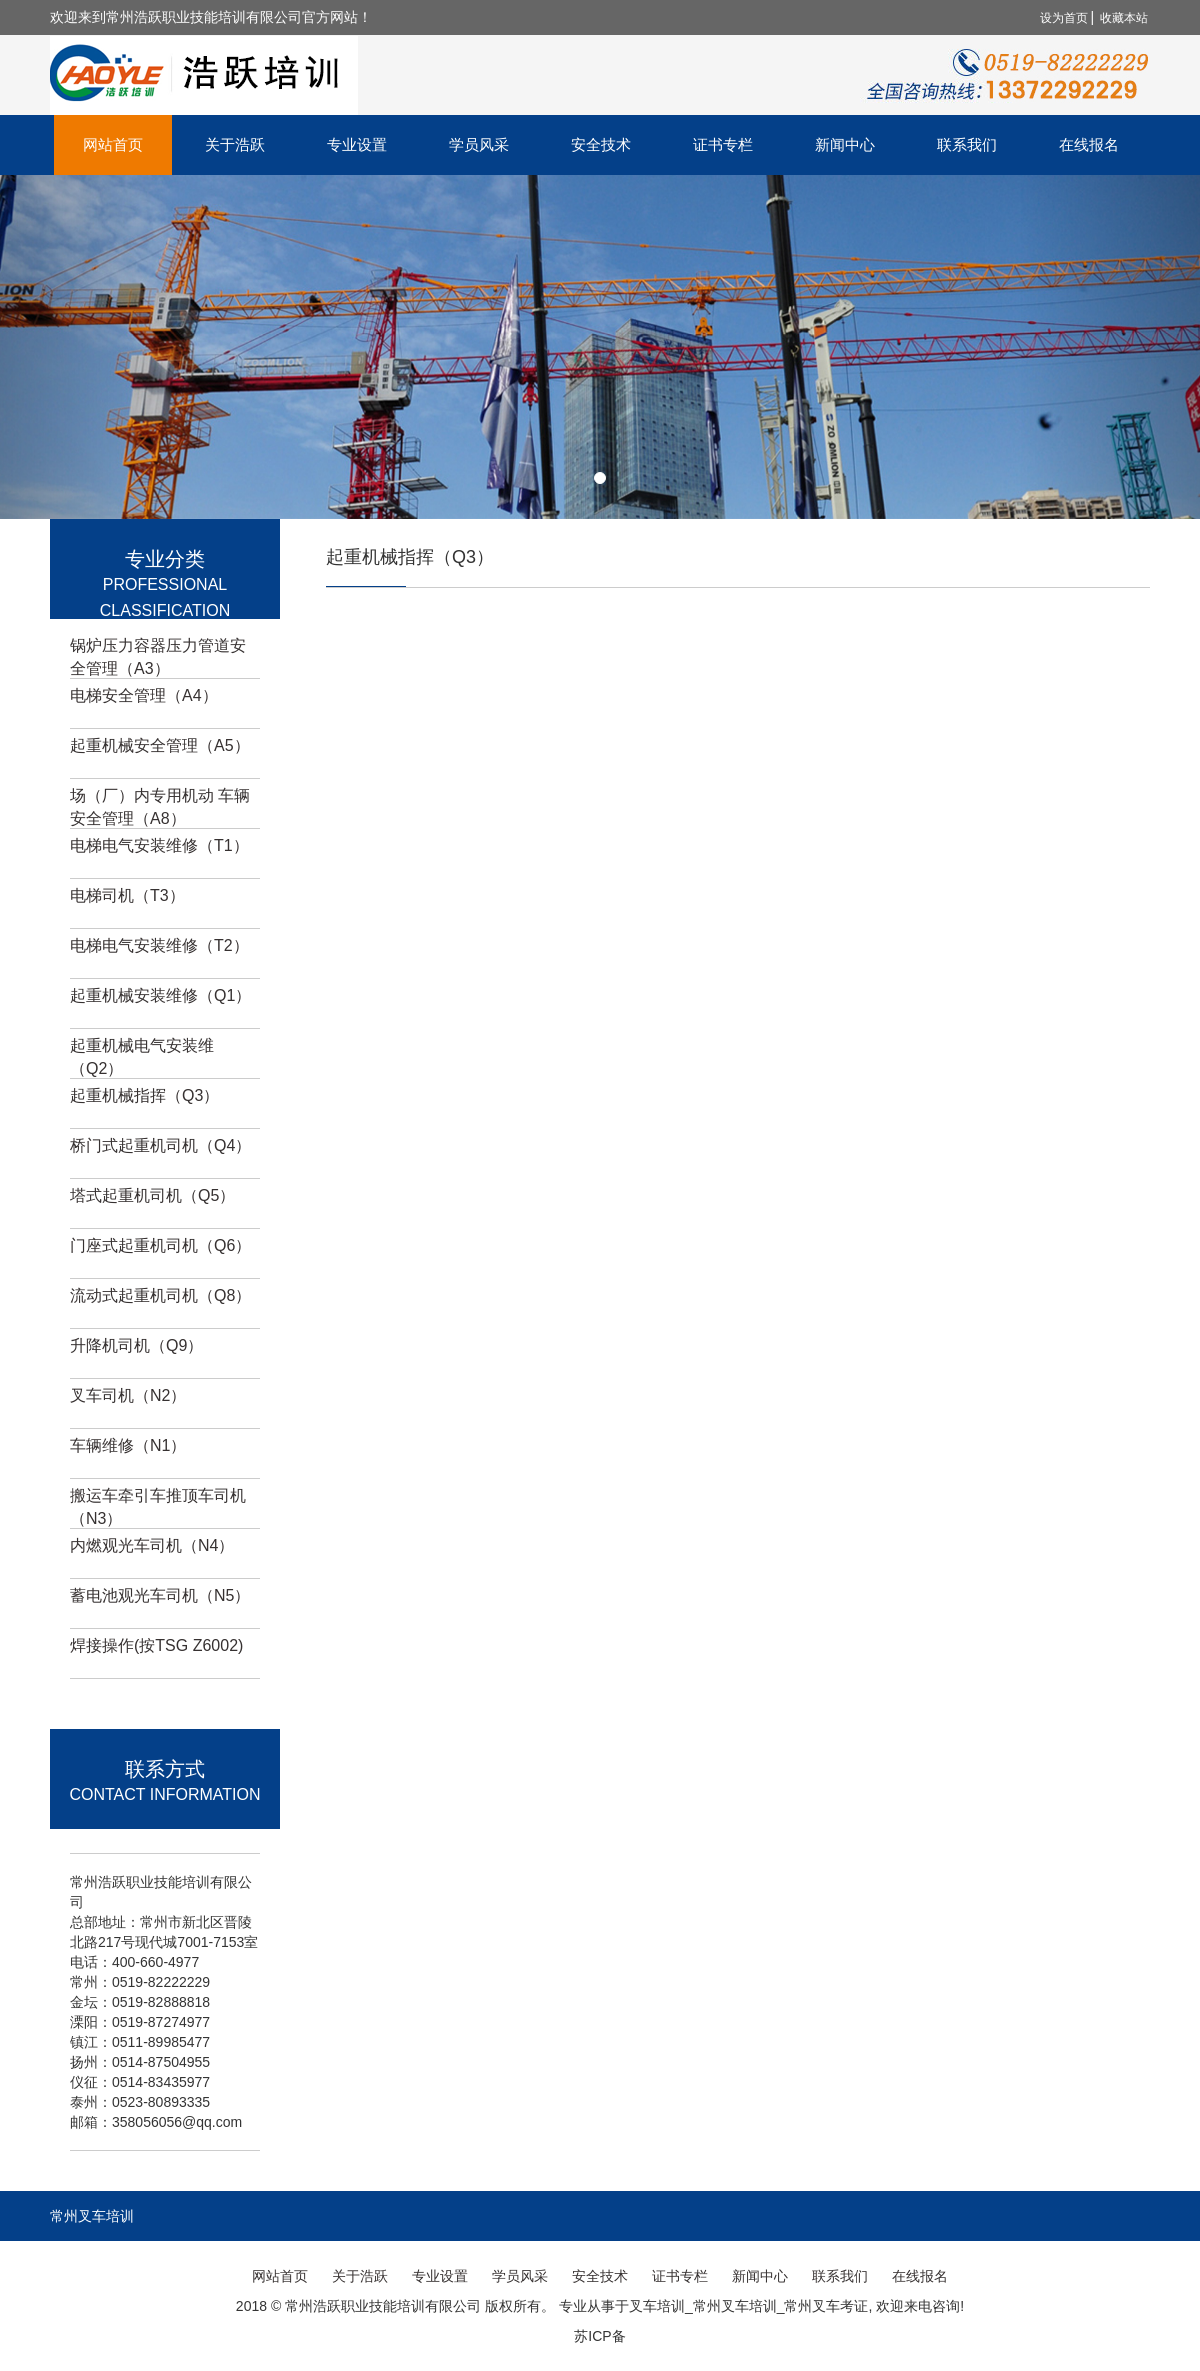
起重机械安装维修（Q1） (160, 995)
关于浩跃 (235, 144)
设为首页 (1064, 18)
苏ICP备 (599, 2336)
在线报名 (1089, 144)
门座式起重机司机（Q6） (160, 1245)
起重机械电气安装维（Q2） (142, 1057)
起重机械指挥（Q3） (144, 1095)
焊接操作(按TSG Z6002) (156, 1645)
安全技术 (601, 144)
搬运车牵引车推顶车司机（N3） (158, 1507)
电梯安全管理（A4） (144, 695)
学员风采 (479, 144)
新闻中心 (845, 144)
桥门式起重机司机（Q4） (160, 1145)
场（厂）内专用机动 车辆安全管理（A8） (160, 807)
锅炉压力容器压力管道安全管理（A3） (158, 657)
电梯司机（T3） (127, 895)
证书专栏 (723, 144)
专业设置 (357, 144)
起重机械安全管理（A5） (160, 745)
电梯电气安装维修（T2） (159, 945)
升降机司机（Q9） (136, 1345)
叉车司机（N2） (128, 1395)
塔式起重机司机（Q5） (152, 1195)
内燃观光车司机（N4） (152, 1545)
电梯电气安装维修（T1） (159, 845)
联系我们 (967, 144)
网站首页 (113, 144)
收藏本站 (1124, 18)
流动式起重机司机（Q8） (160, 1295)
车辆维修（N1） (128, 1445)
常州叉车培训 (92, 2216)
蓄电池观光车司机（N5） (160, 1595)
